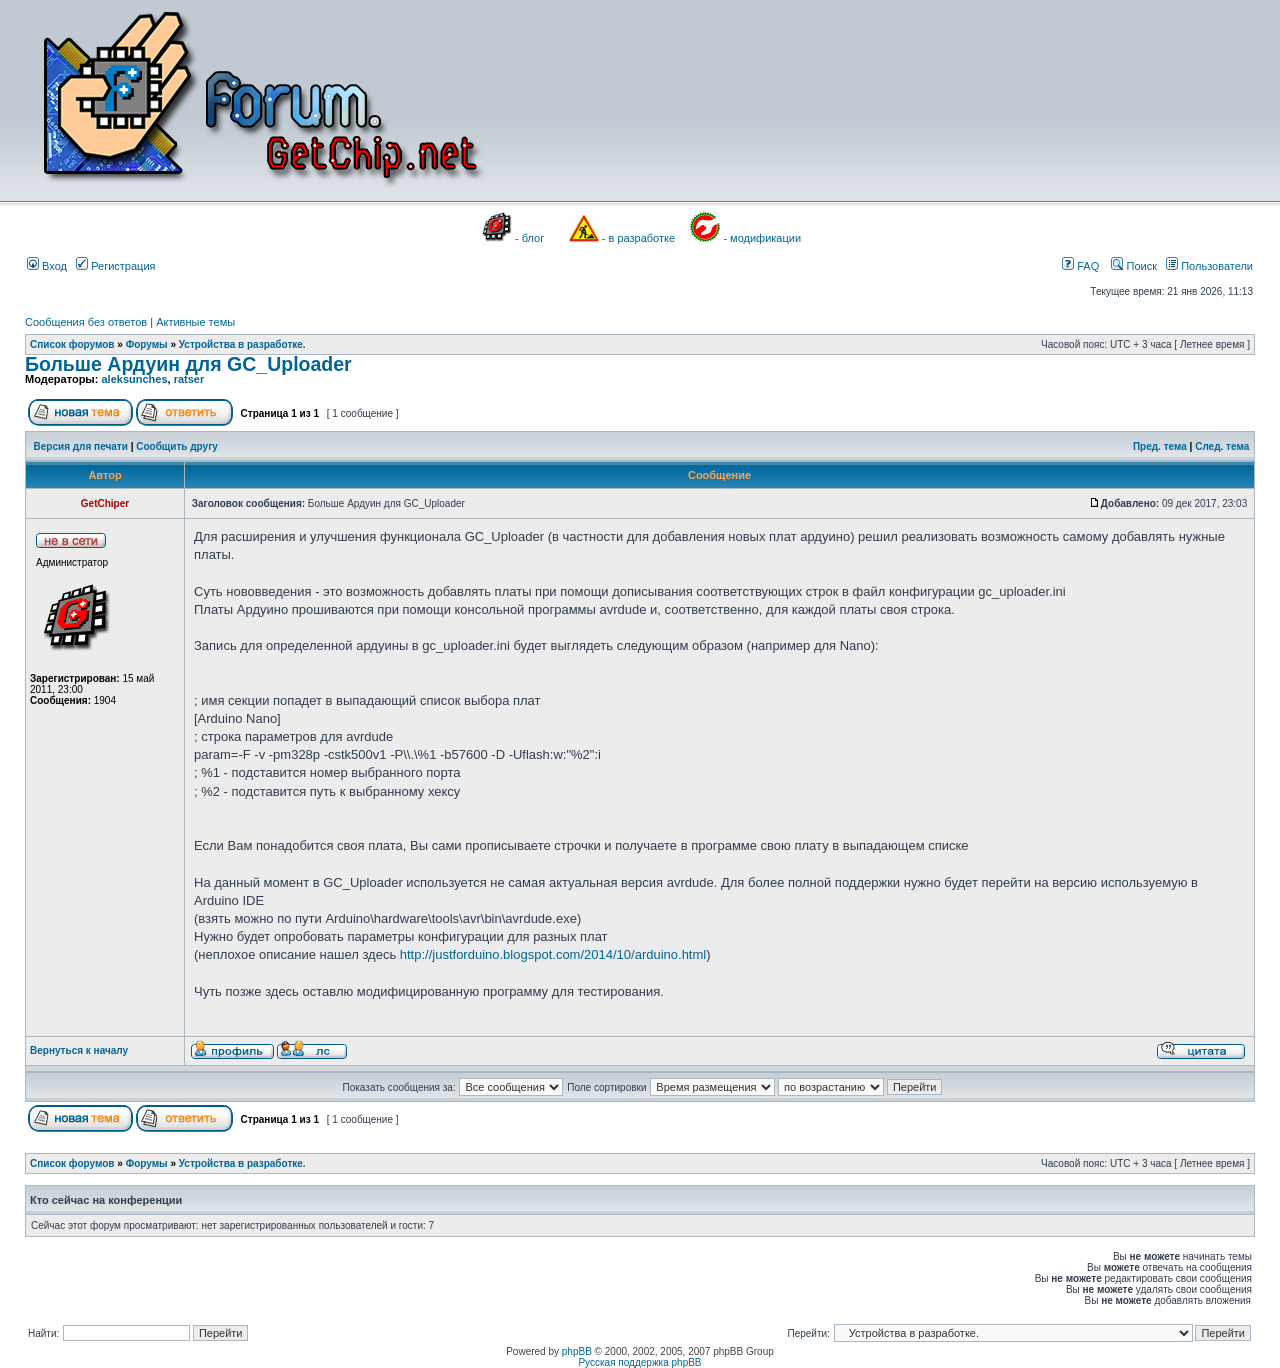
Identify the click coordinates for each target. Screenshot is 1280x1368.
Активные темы (195, 322)
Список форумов (72, 344)
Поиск (1134, 266)
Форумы (147, 344)
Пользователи (1209, 266)
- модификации (762, 238)
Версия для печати (81, 446)
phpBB (577, 1351)
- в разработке (638, 238)
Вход (47, 266)
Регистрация (115, 266)
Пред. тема (1160, 446)
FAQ (1080, 266)
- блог (529, 238)
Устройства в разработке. (242, 344)
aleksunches (134, 379)
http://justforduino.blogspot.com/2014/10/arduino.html (553, 954)
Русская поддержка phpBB (639, 1362)
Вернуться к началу (79, 1050)
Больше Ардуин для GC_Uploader (188, 364)
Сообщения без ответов (86, 322)
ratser (189, 379)
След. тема (1222, 446)
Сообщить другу (177, 446)
